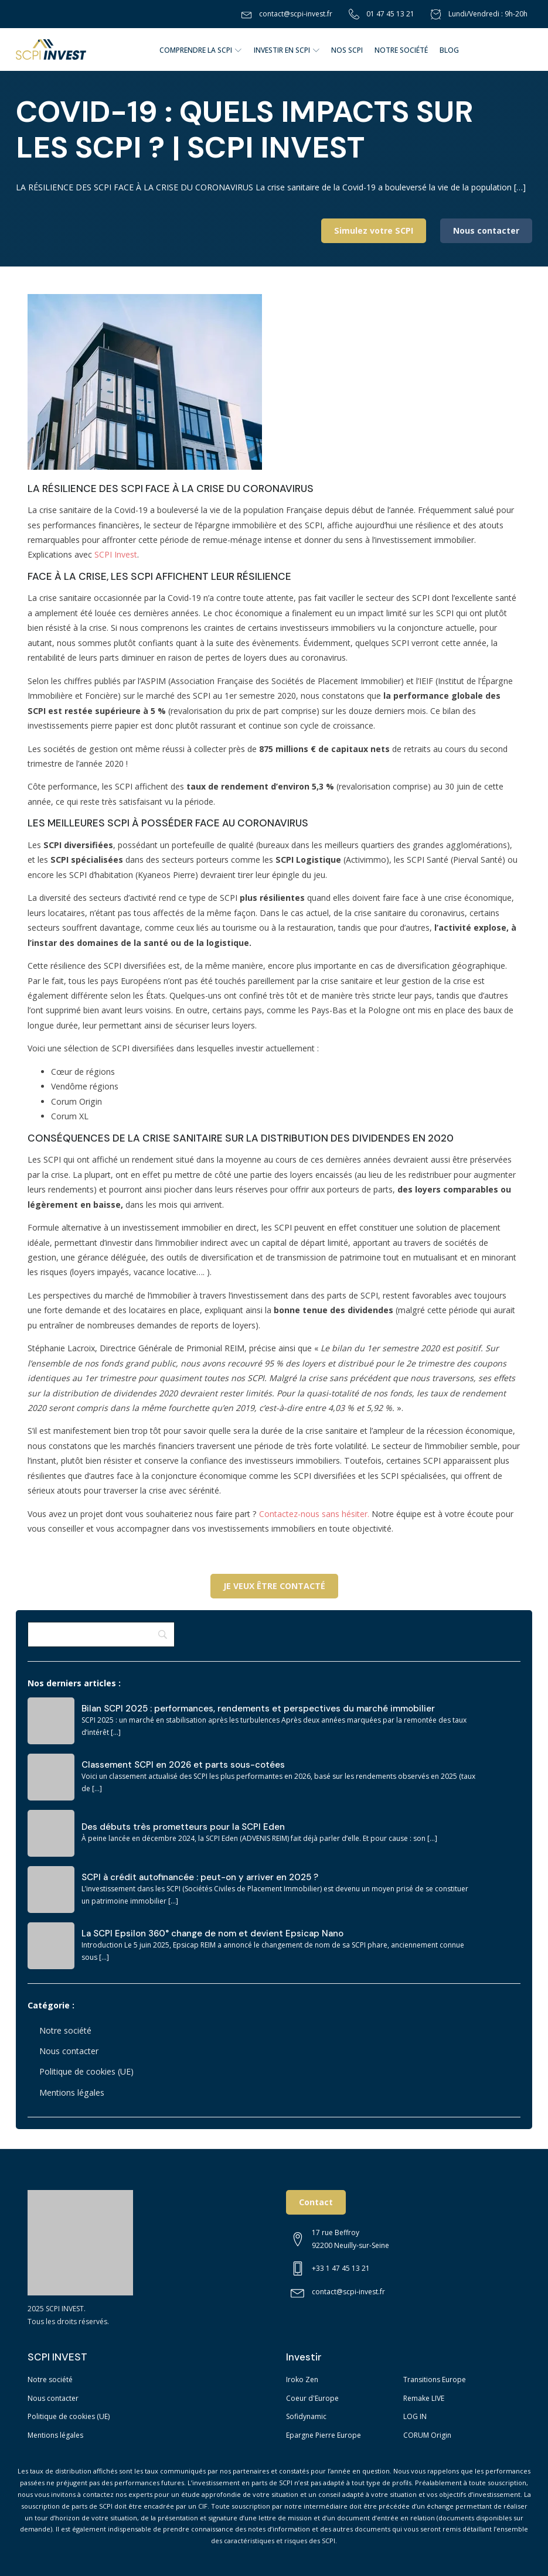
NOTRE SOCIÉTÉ (401, 50)
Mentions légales (71, 2092)
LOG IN (415, 2416)
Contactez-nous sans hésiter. (314, 1513)
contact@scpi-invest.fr (295, 14)
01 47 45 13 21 (390, 14)
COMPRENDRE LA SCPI (200, 50)
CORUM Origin (427, 2435)
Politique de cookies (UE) (86, 2071)
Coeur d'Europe (312, 2398)
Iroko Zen (302, 2379)
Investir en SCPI (286, 50)
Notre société (65, 2030)
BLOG (449, 50)
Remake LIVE (423, 2398)
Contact (316, 2202)
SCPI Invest (115, 554)
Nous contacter (486, 230)
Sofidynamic (306, 2416)
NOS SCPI (347, 50)
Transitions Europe (434, 2379)
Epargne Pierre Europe (323, 2435)
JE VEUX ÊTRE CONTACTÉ (274, 1585)
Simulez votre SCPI (373, 230)
